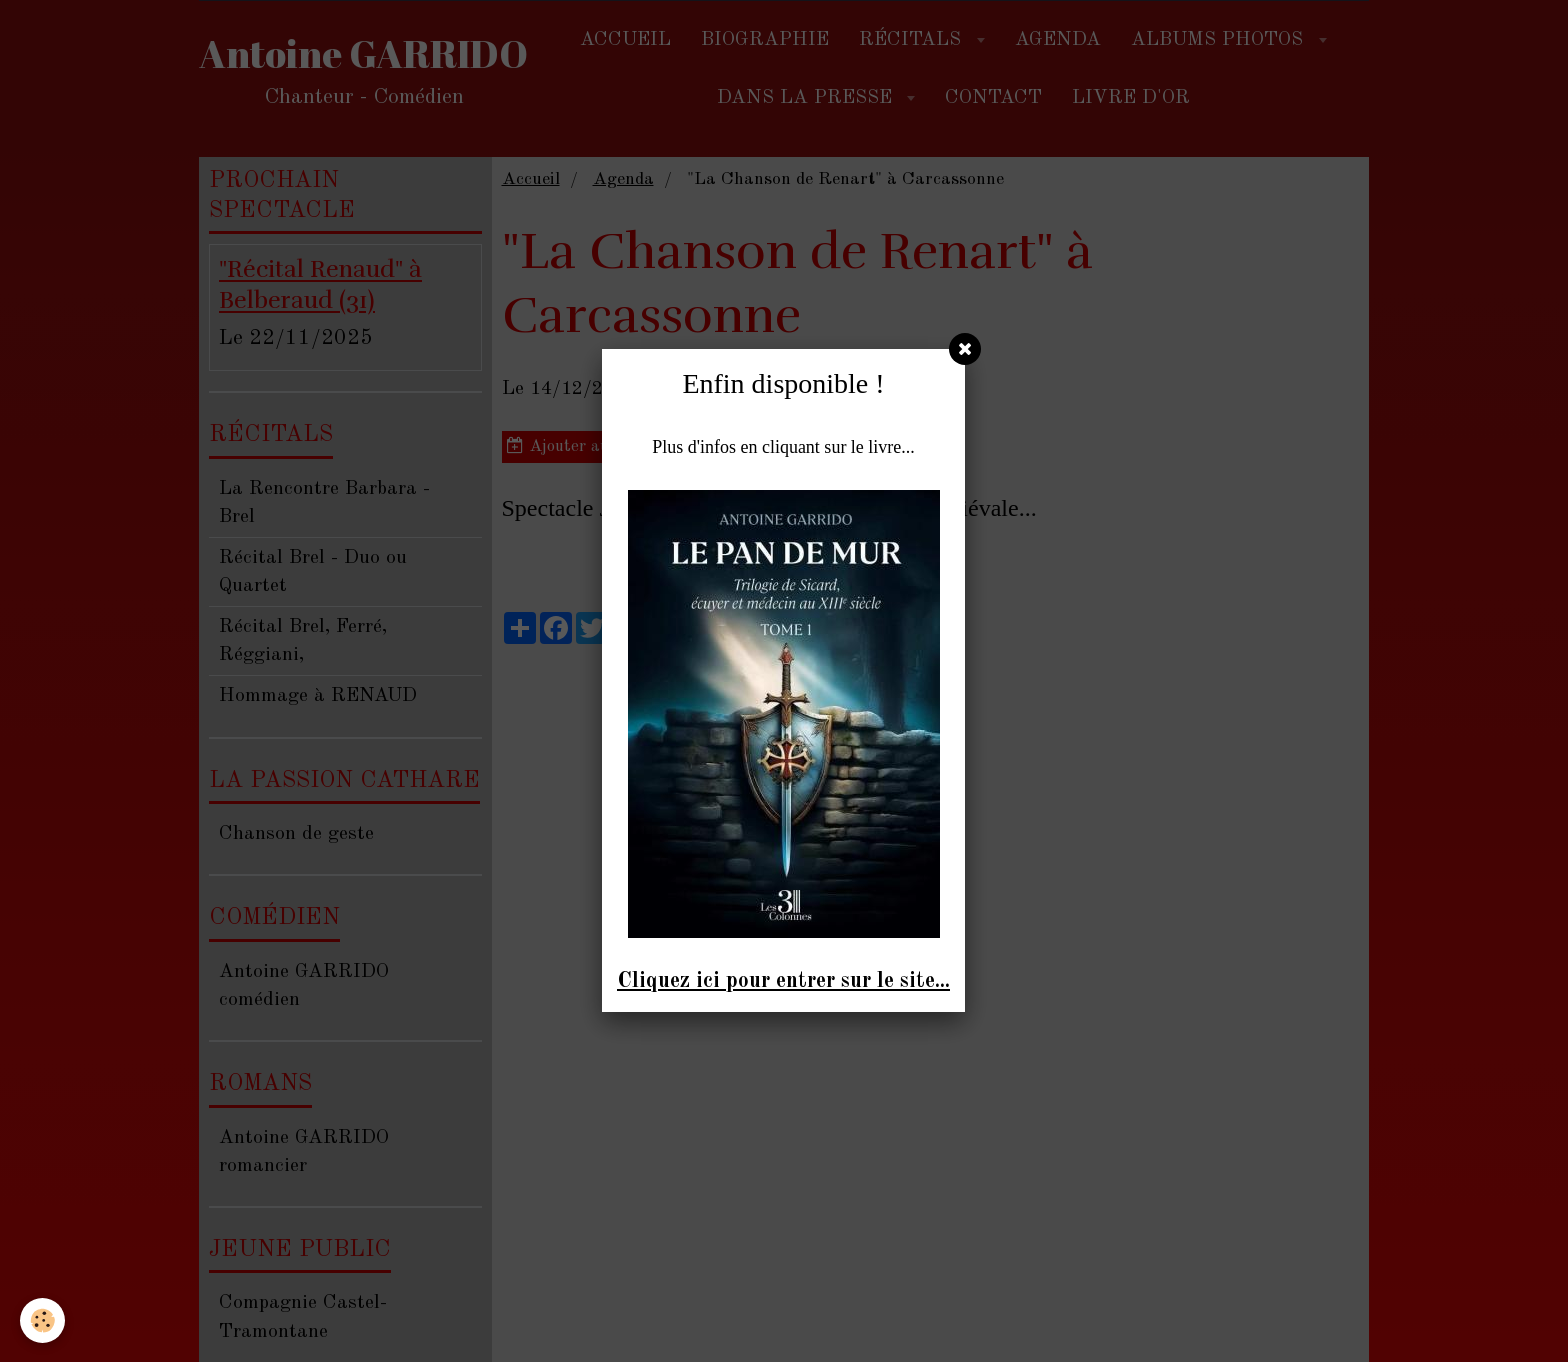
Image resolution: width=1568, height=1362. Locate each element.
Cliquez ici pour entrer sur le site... (783, 981)
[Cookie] (42, 1320)
